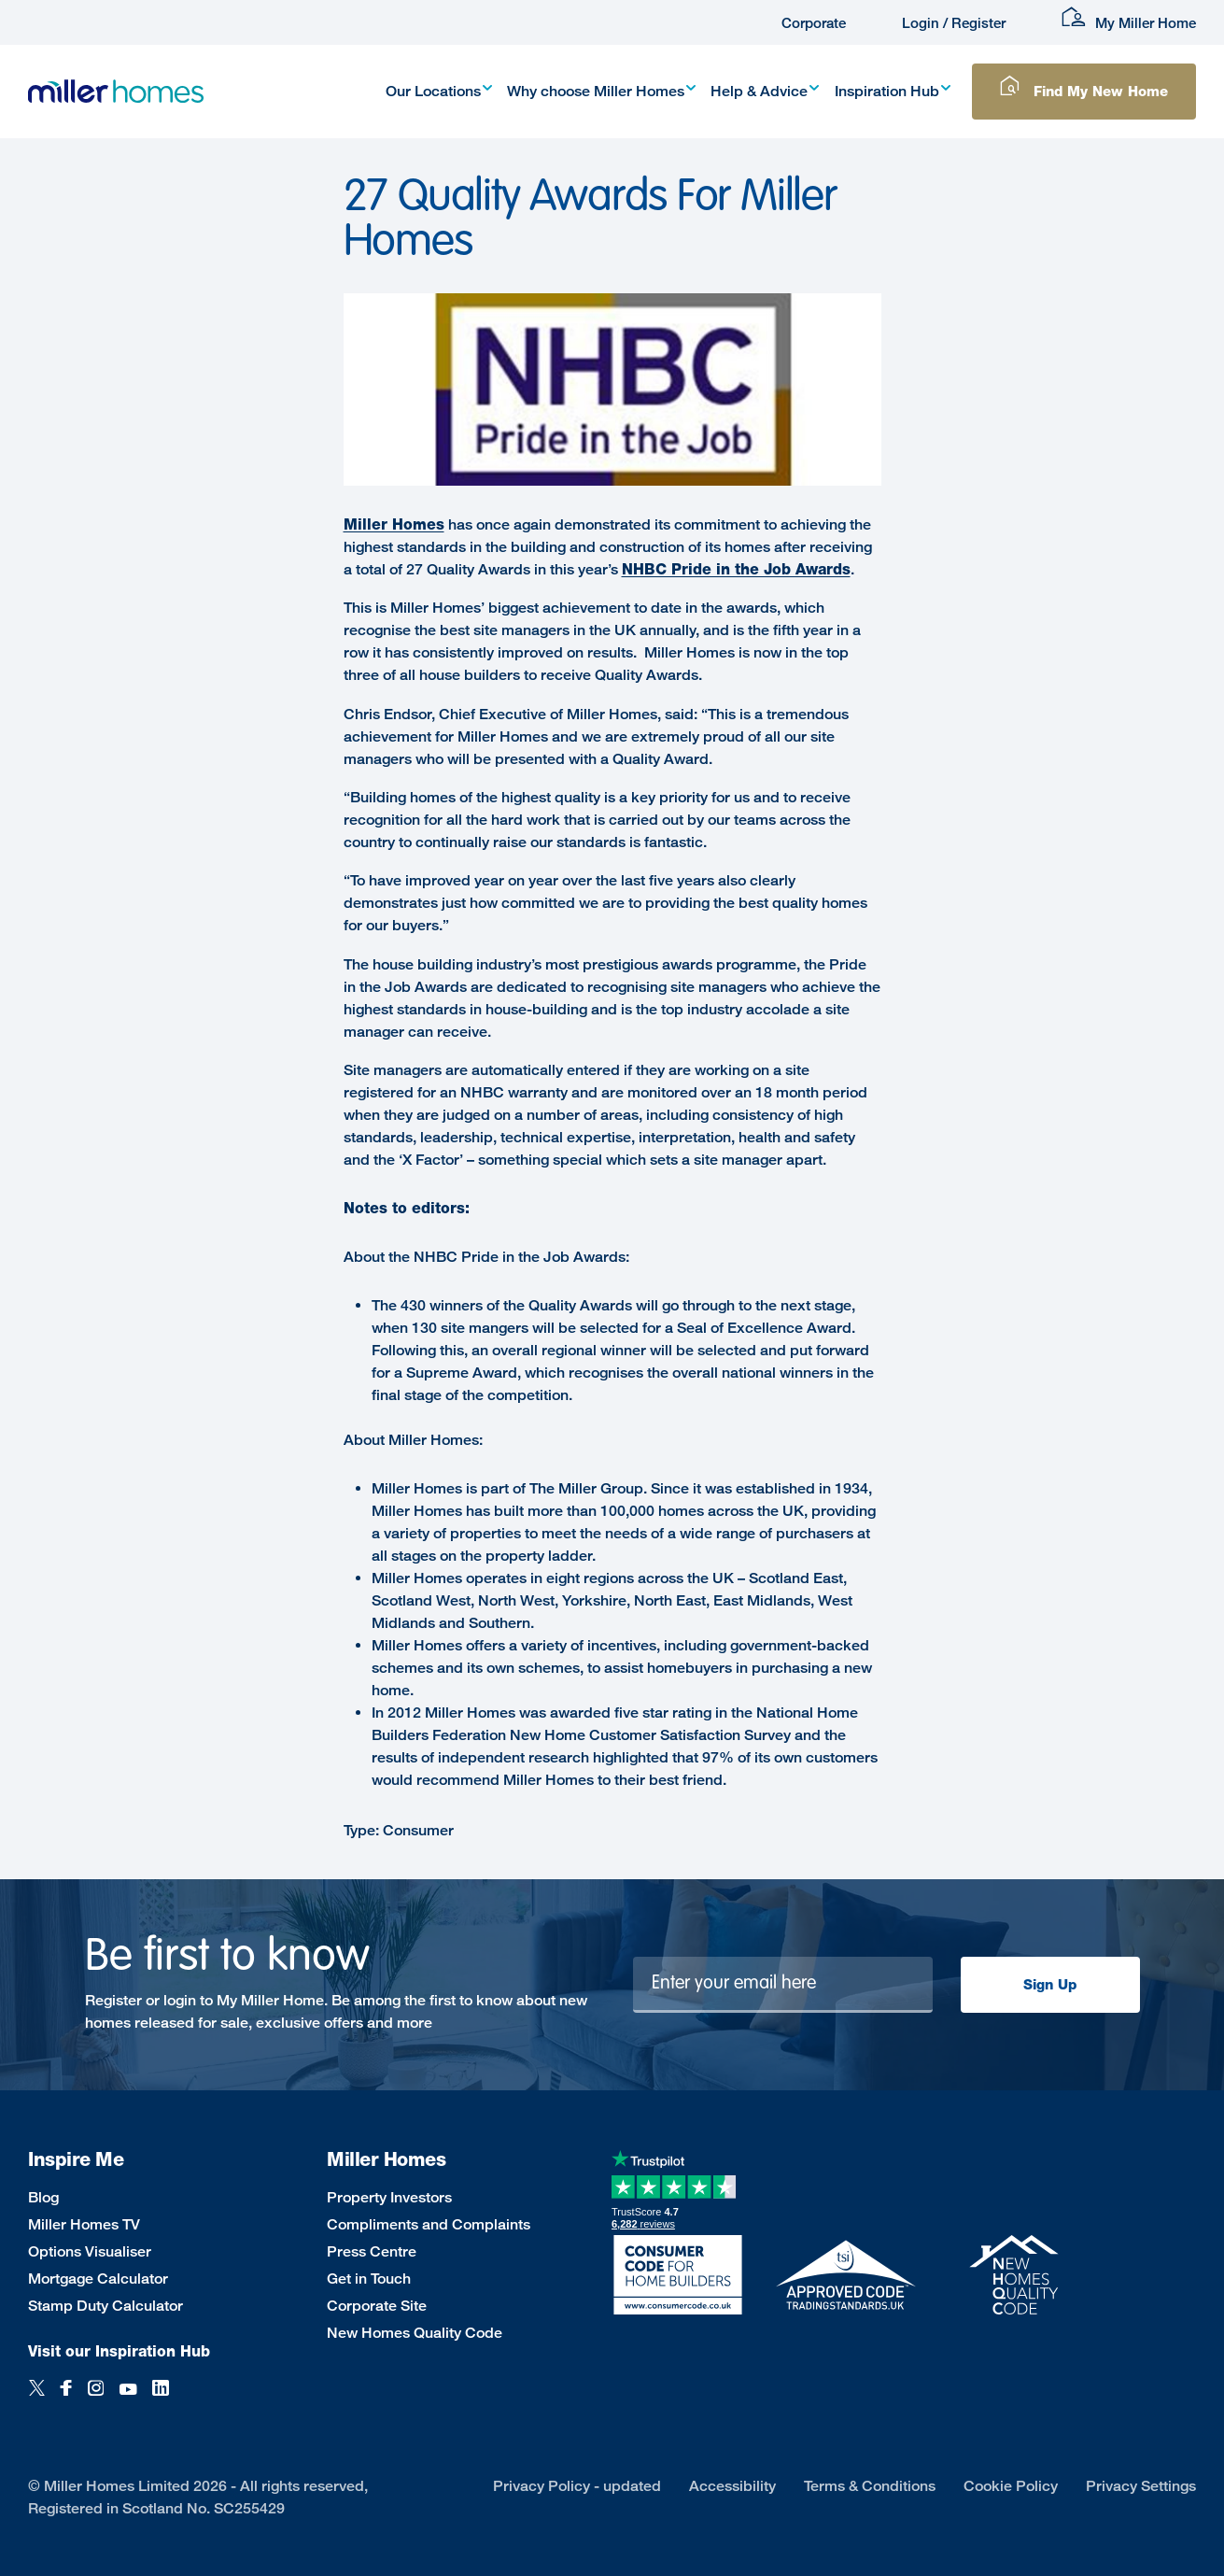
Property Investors (389, 2197)
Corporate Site (377, 2305)
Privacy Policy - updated (577, 2486)
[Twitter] (37, 2398)
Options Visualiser (89, 2251)
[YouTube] (128, 2398)
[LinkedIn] (160, 2398)
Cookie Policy (1011, 2486)
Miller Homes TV (84, 2224)
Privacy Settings (1141, 2486)
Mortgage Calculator (98, 2278)
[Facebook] (66, 2398)
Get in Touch (369, 2278)
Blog (43, 2197)
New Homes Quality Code (414, 2333)
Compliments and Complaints (428, 2224)
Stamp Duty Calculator (105, 2305)
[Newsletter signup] (783, 1985)
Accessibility (732, 2486)
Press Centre (371, 2251)
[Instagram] (96, 2398)
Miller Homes (394, 524)
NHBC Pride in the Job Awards (736, 569)
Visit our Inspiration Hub (119, 2351)
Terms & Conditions (870, 2486)
